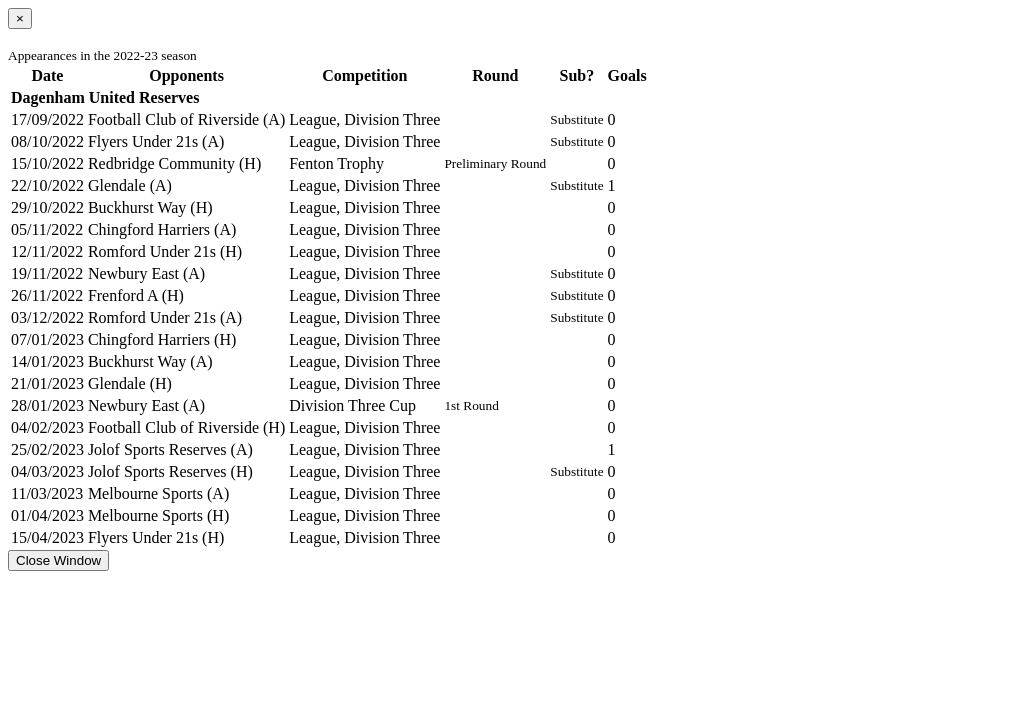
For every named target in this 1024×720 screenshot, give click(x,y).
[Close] (20, 18)
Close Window (58, 560)
